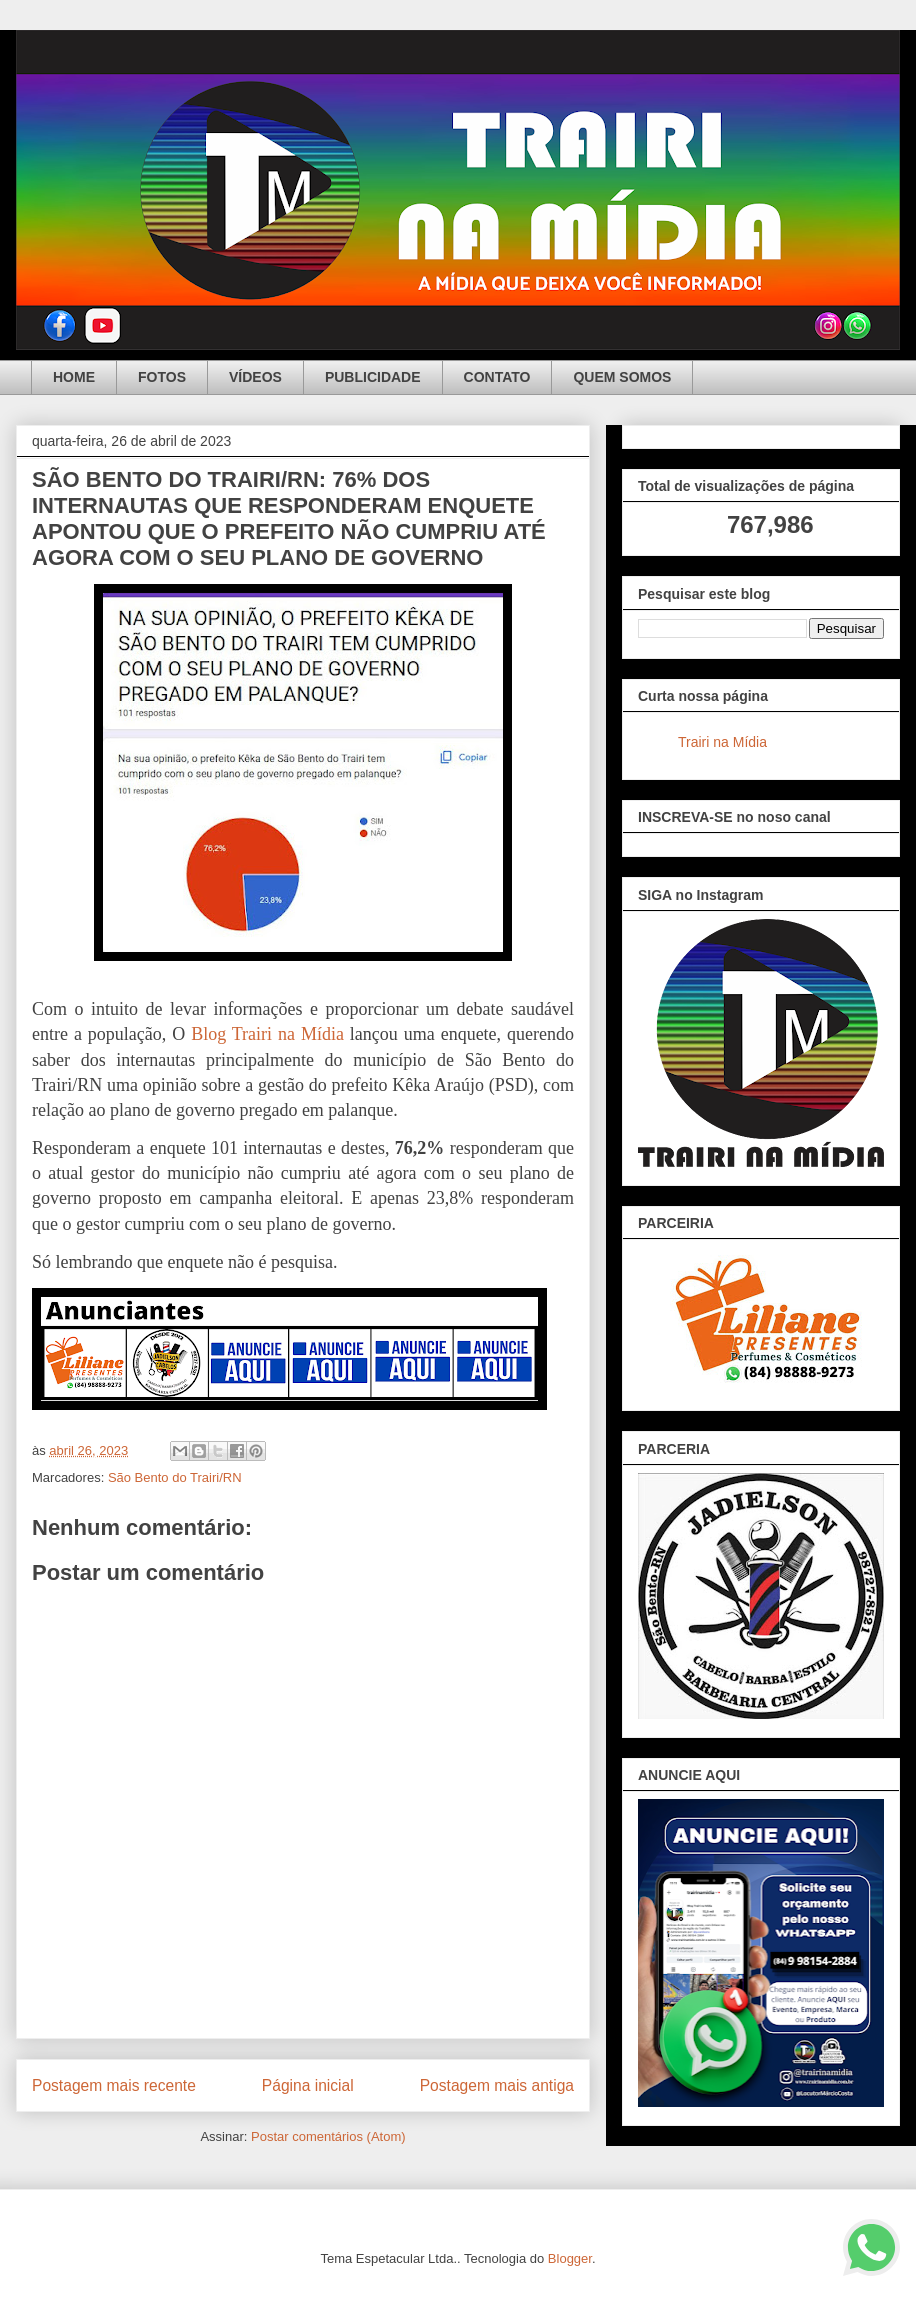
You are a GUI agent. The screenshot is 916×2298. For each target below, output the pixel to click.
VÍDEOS (255, 377)
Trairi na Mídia (722, 742)
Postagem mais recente (114, 2085)
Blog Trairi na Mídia (267, 1034)
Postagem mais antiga (497, 2085)
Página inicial (308, 2085)
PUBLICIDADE (373, 377)
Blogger (570, 2258)
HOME (74, 377)
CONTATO (497, 377)
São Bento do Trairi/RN (175, 1477)
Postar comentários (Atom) (328, 2136)
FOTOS (162, 377)
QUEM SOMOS (622, 377)
